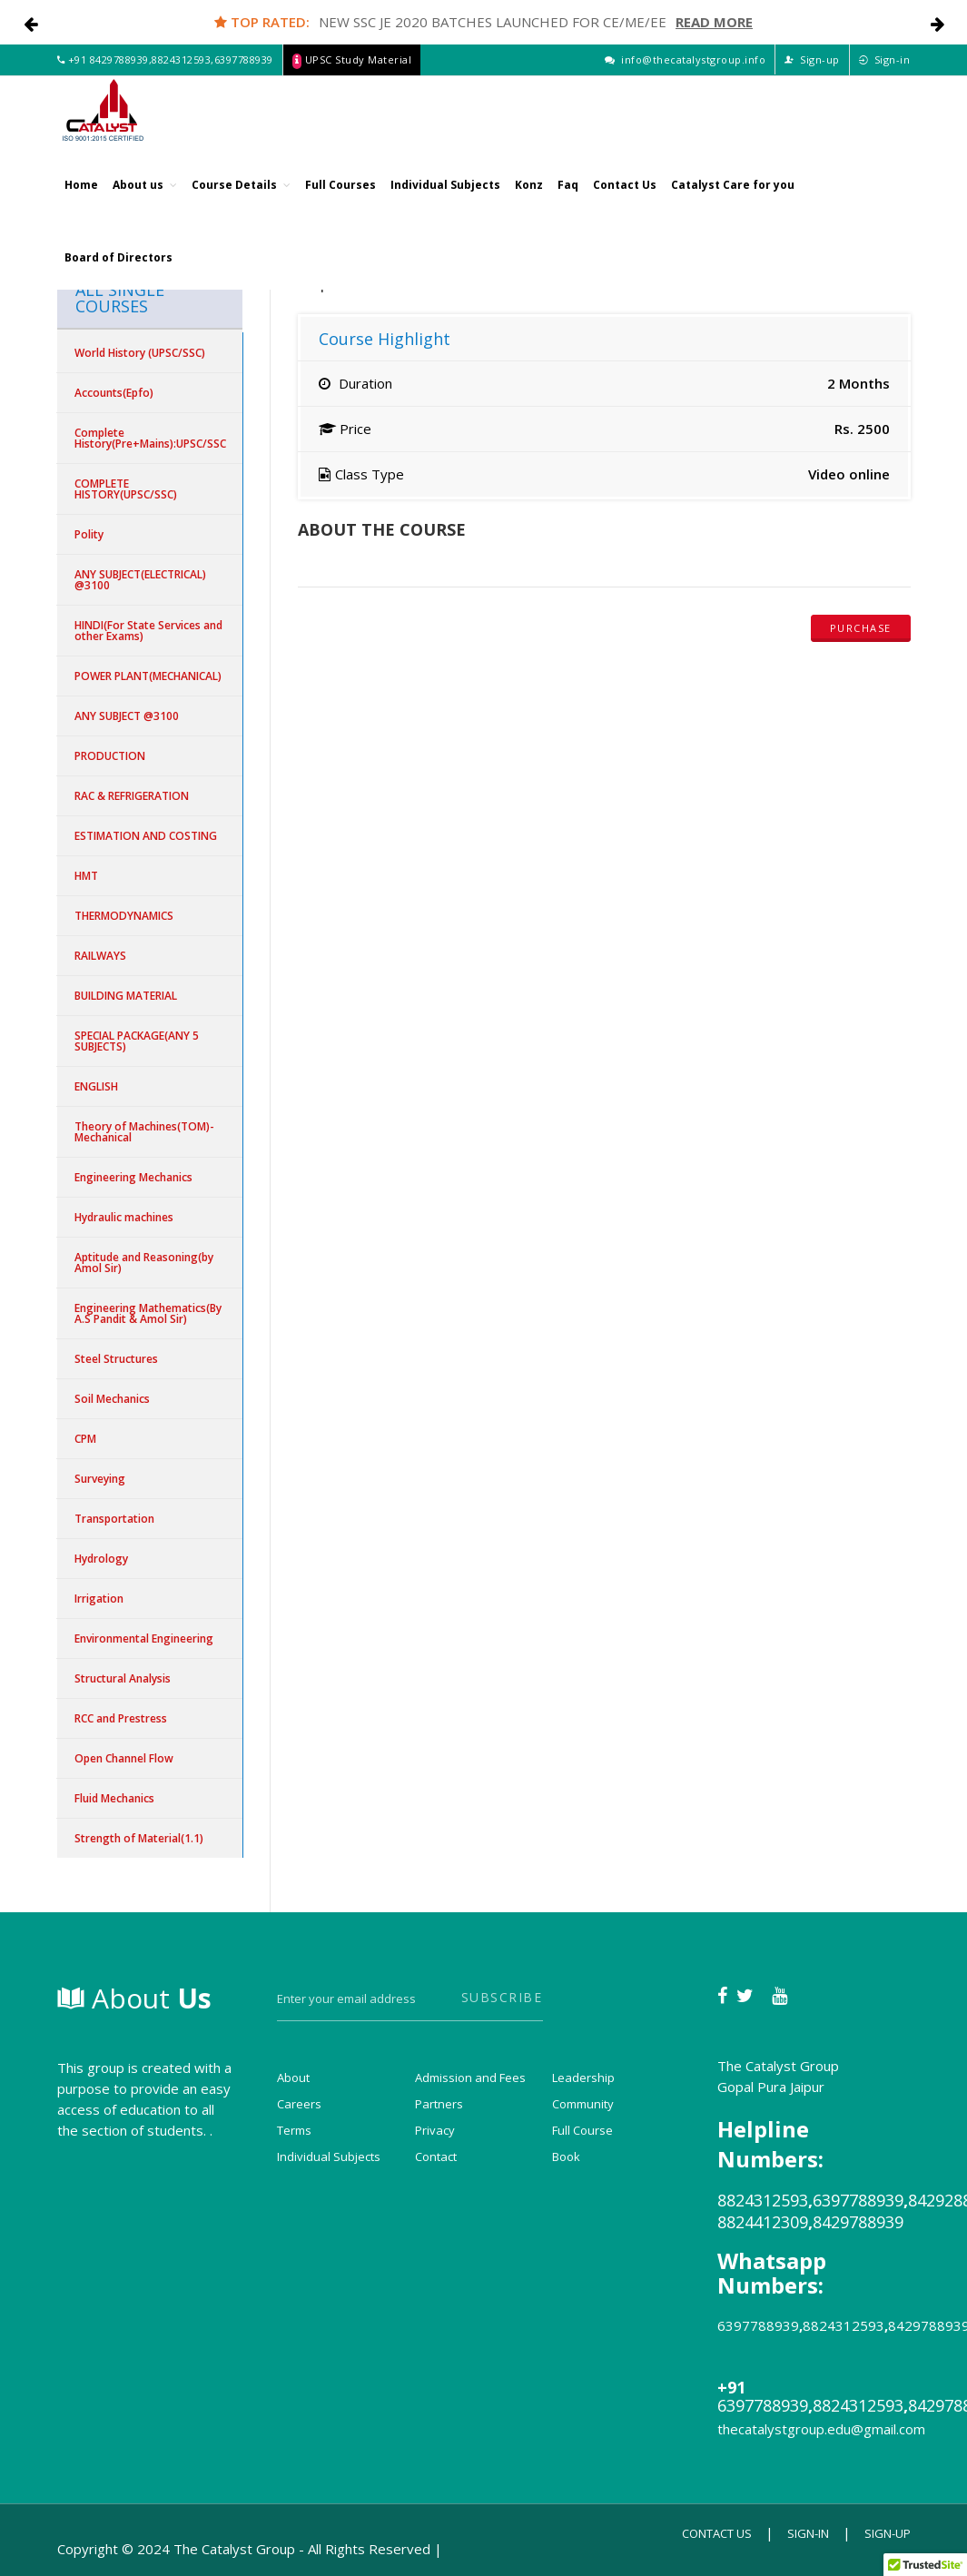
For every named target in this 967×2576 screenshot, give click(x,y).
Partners (439, 2104)
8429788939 (119, 80)
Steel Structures (116, 1359)
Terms (294, 2130)
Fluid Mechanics (114, 1798)
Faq (568, 204)
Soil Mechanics (112, 1398)
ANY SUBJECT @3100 (126, 716)
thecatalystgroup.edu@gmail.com (821, 2429)
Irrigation (98, 1598)
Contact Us (624, 204)
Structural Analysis (122, 1678)
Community (583, 2104)
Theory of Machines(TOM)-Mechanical (144, 1132)
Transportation (114, 1518)
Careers (299, 2104)
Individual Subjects (445, 204)
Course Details (241, 204)
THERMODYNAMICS (123, 915)
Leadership (583, 2077)
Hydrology (101, 1558)
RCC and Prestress (120, 1718)
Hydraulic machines (123, 1217)
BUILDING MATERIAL (125, 995)
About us (145, 204)
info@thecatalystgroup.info (685, 80)
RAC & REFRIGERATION (131, 796)
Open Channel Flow (123, 1758)
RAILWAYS (100, 955)
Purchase (861, 628)
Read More (714, 22)
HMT (86, 875)
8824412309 (762, 2222)
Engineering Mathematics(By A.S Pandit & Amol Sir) (148, 1313)
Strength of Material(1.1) (138, 1838)
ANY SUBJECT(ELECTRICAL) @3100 (140, 580)
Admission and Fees (470, 2077)
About (134, 1998)
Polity (89, 534)
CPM (85, 1438)
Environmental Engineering (143, 1638)
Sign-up (812, 80)
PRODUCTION (109, 756)
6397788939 (243, 80)
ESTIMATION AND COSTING (145, 836)
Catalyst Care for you (732, 204)
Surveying (99, 1478)
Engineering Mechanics (133, 1177)
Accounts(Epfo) (113, 392)
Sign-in (885, 80)
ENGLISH (96, 1086)
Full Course (582, 2130)
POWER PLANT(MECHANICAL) (148, 676)
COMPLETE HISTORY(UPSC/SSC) (125, 489)
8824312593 (181, 80)
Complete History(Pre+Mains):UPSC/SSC (150, 438)
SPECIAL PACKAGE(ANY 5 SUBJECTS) (136, 1041)
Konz (529, 204)
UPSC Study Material (352, 80)
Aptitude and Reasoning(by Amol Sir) (143, 1262)
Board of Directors (118, 276)
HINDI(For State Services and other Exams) (148, 630)
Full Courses (340, 204)
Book (566, 2156)
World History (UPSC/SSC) (139, 352)
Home (81, 204)
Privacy (435, 2130)
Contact (436, 2156)
